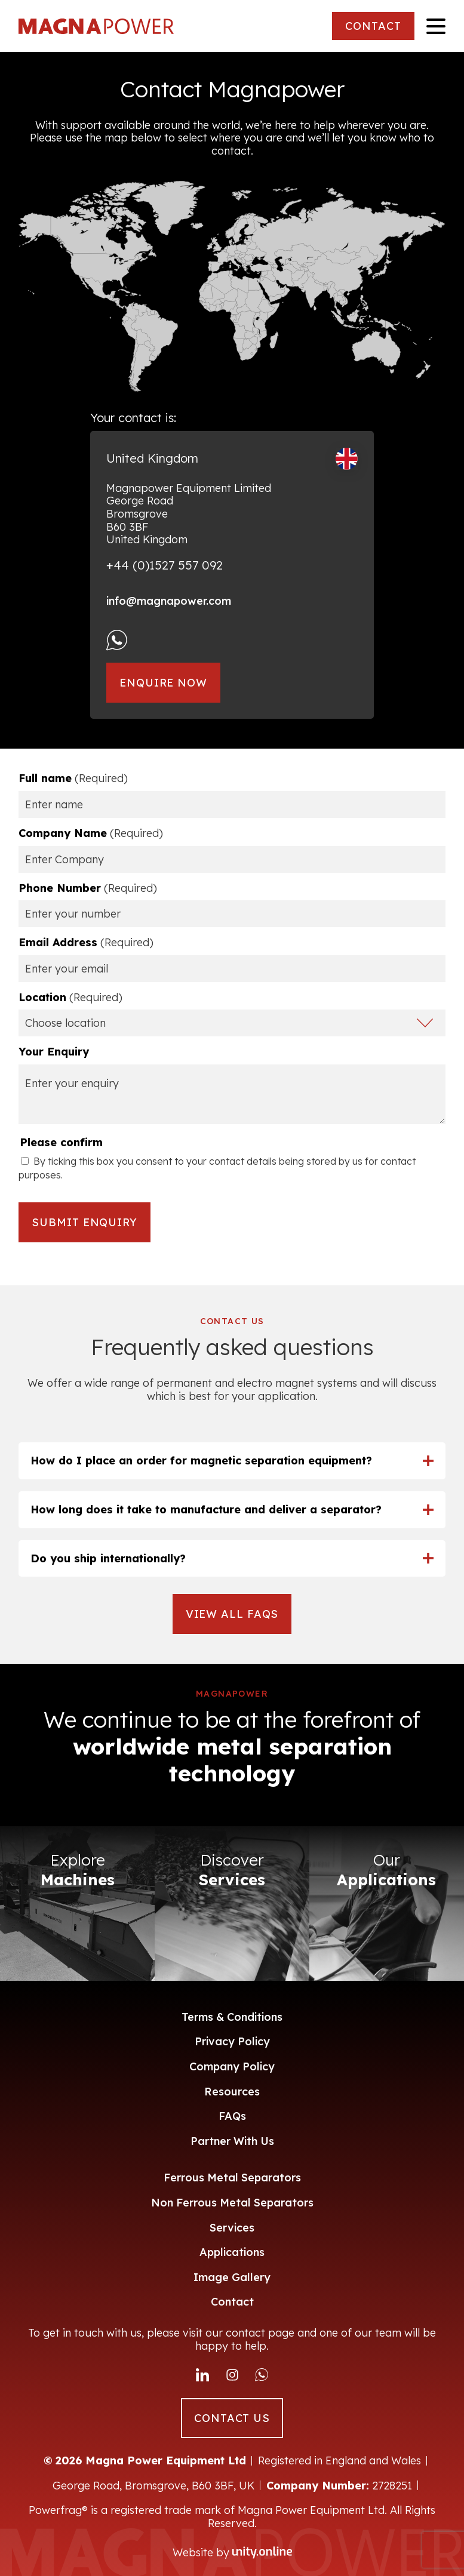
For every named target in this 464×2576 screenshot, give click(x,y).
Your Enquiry (54, 1051)
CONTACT (373, 26)
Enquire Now (163, 683)
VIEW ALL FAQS (232, 1614)
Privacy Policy (232, 2041)
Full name (73, 778)
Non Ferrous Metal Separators (232, 2202)
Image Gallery (232, 2277)
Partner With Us (232, 2141)
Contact (232, 2302)
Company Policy (232, 2066)
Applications (232, 2252)
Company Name (91, 833)
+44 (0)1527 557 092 (164, 565)
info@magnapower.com (168, 601)
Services (232, 2228)
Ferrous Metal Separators (232, 2177)
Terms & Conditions (232, 2017)
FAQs (232, 2116)
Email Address (86, 942)
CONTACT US (232, 2418)
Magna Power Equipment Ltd (96, 26)
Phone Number (88, 888)
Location (70, 997)
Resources (232, 2091)
